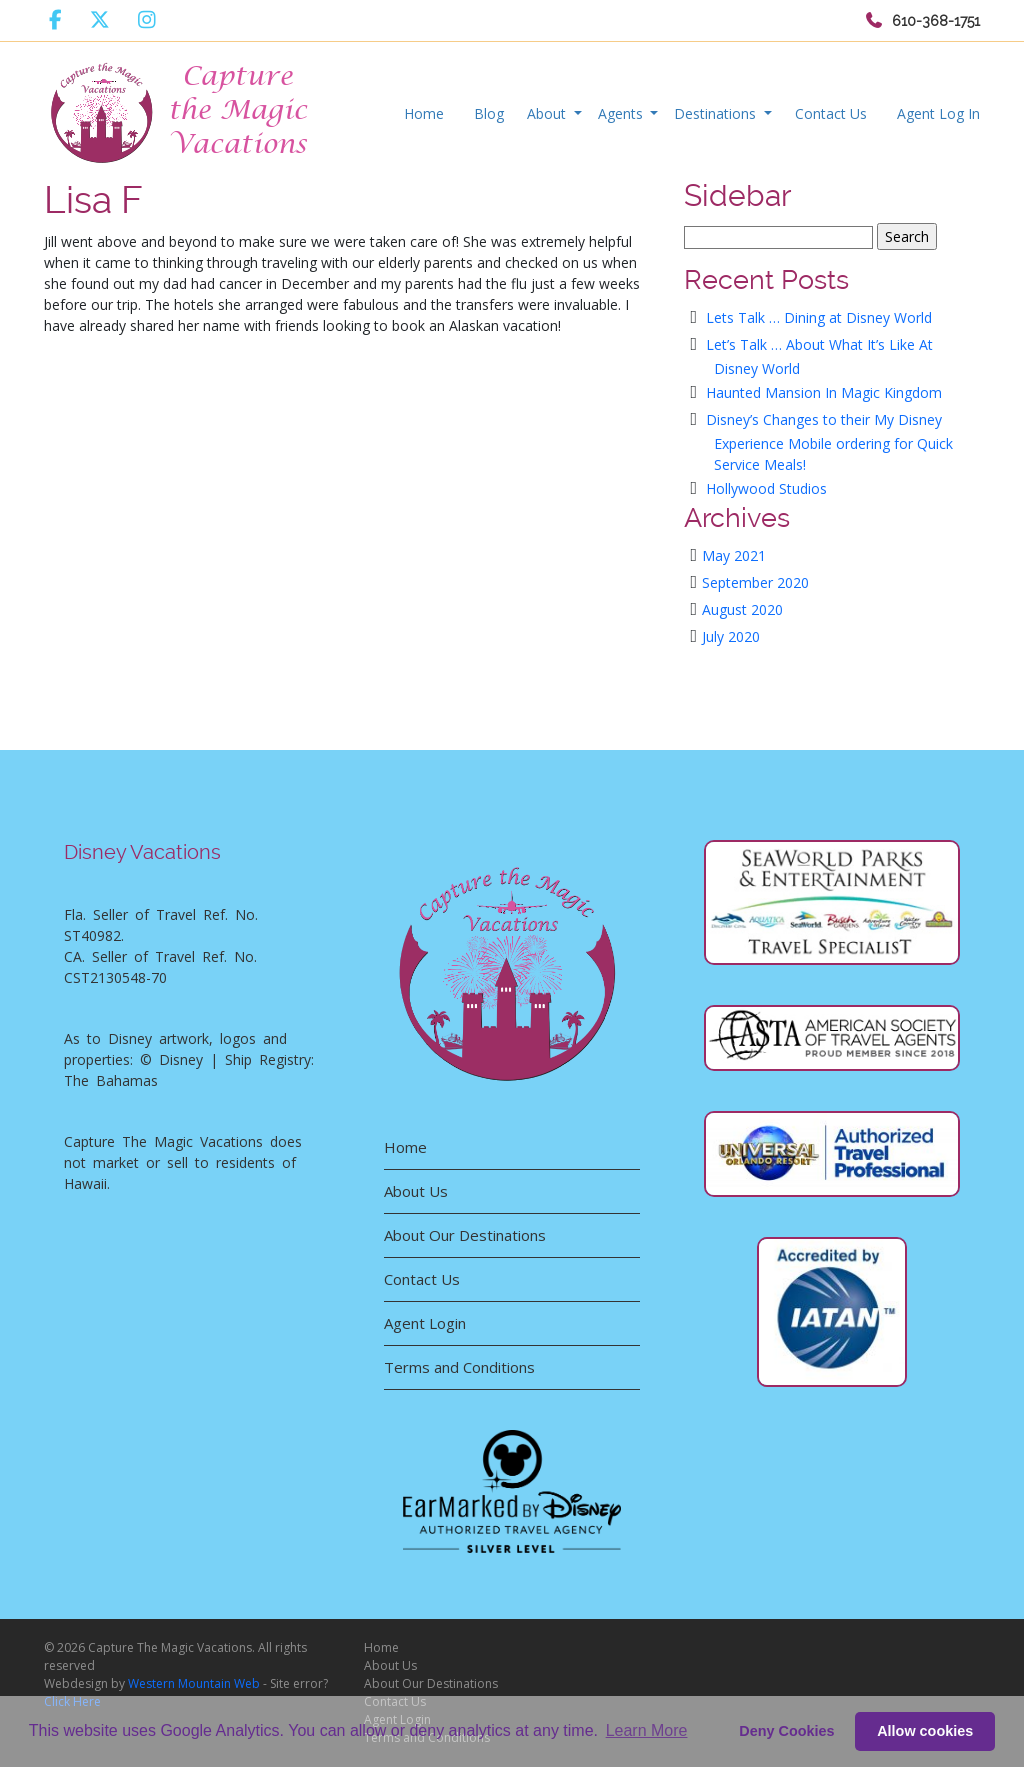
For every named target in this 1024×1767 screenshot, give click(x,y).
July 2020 (731, 636)
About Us (416, 1191)
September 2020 (755, 582)
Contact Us (831, 113)
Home (424, 113)
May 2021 (734, 555)
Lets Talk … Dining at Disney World (819, 317)
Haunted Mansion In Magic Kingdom (824, 392)
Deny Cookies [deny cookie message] (786, 1731)
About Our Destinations (465, 1235)
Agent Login (425, 1323)
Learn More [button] (647, 1730)
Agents (622, 113)
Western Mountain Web (194, 1683)
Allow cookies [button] (925, 1731)
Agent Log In (938, 113)
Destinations (717, 113)
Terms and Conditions (459, 1367)
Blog (489, 113)
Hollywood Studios (766, 488)
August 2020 (742, 609)
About (548, 113)
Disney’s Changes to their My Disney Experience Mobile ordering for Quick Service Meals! (829, 442)
